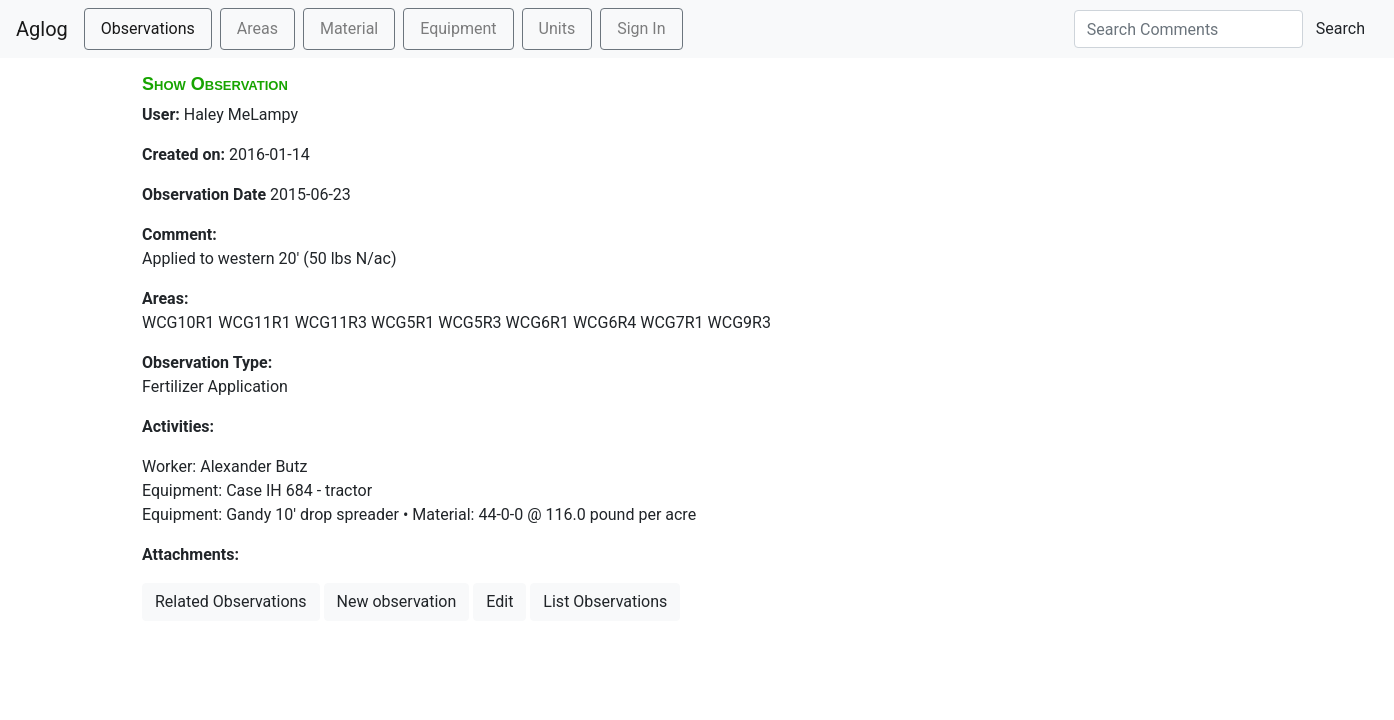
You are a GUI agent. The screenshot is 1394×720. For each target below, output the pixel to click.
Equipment (458, 28)
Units (557, 28)
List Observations (605, 601)
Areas (257, 28)
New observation (397, 601)
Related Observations (231, 601)
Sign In (641, 28)
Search (1340, 28)
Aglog (42, 29)
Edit (499, 601)
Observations (148, 28)
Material (349, 28)
